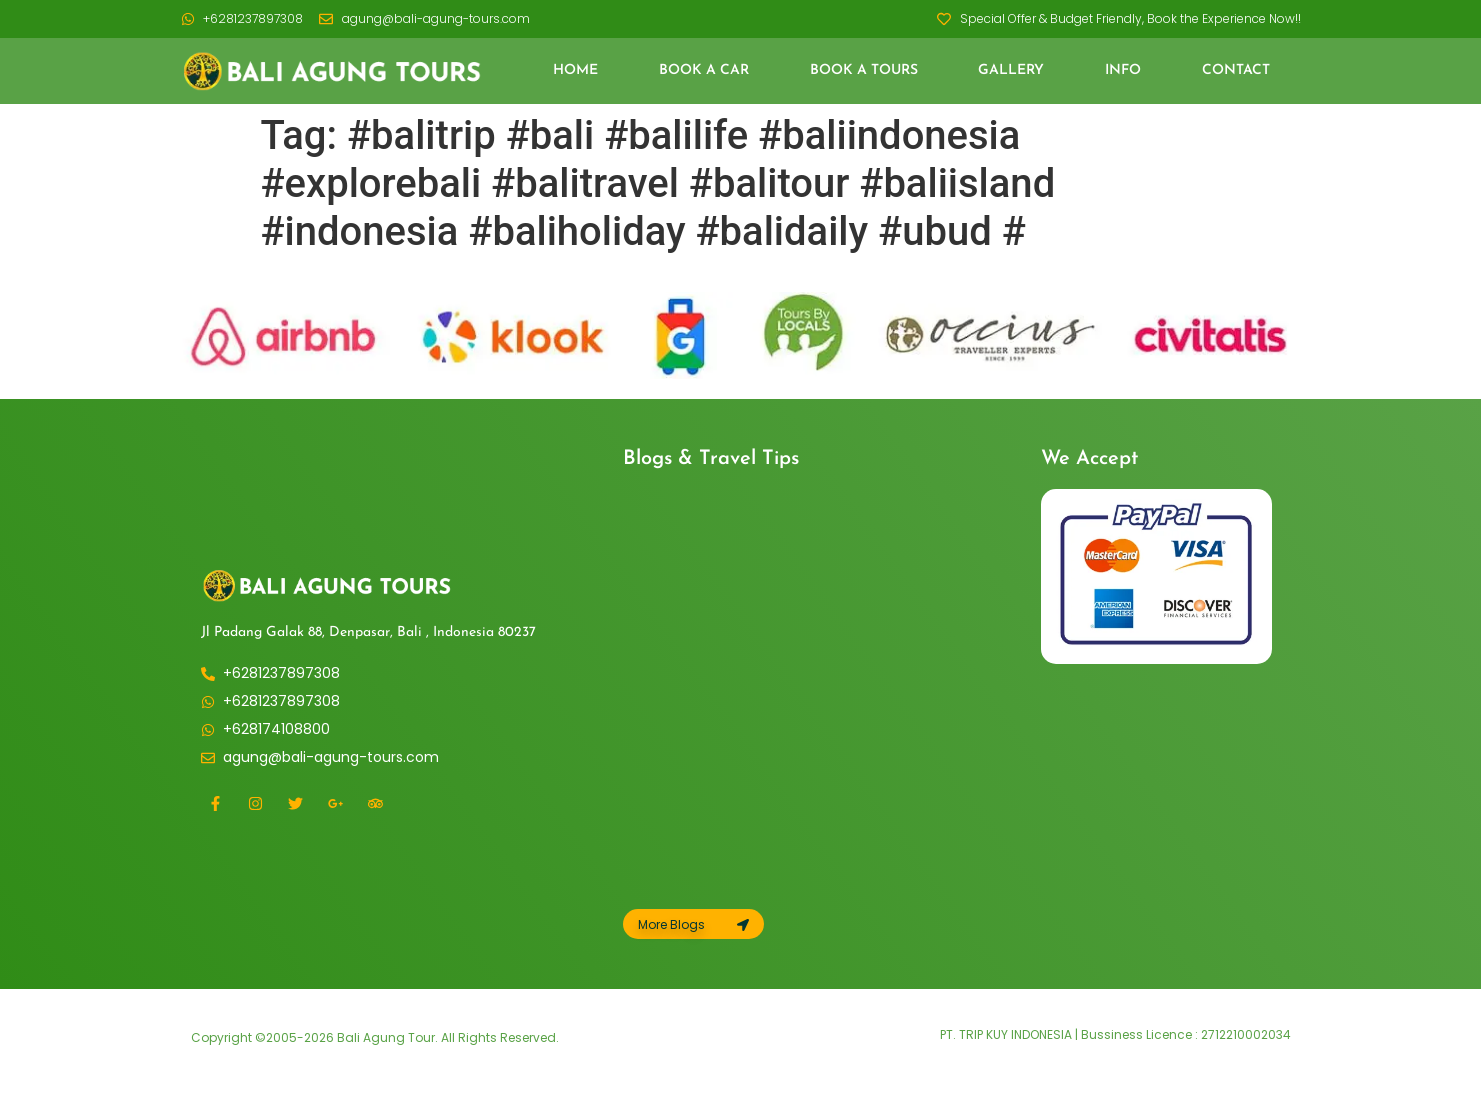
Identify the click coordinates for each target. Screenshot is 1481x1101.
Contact (1236, 70)
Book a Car (704, 70)
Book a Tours (864, 70)
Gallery (1011, 70)
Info (1123, 70)
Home (575, 70)
